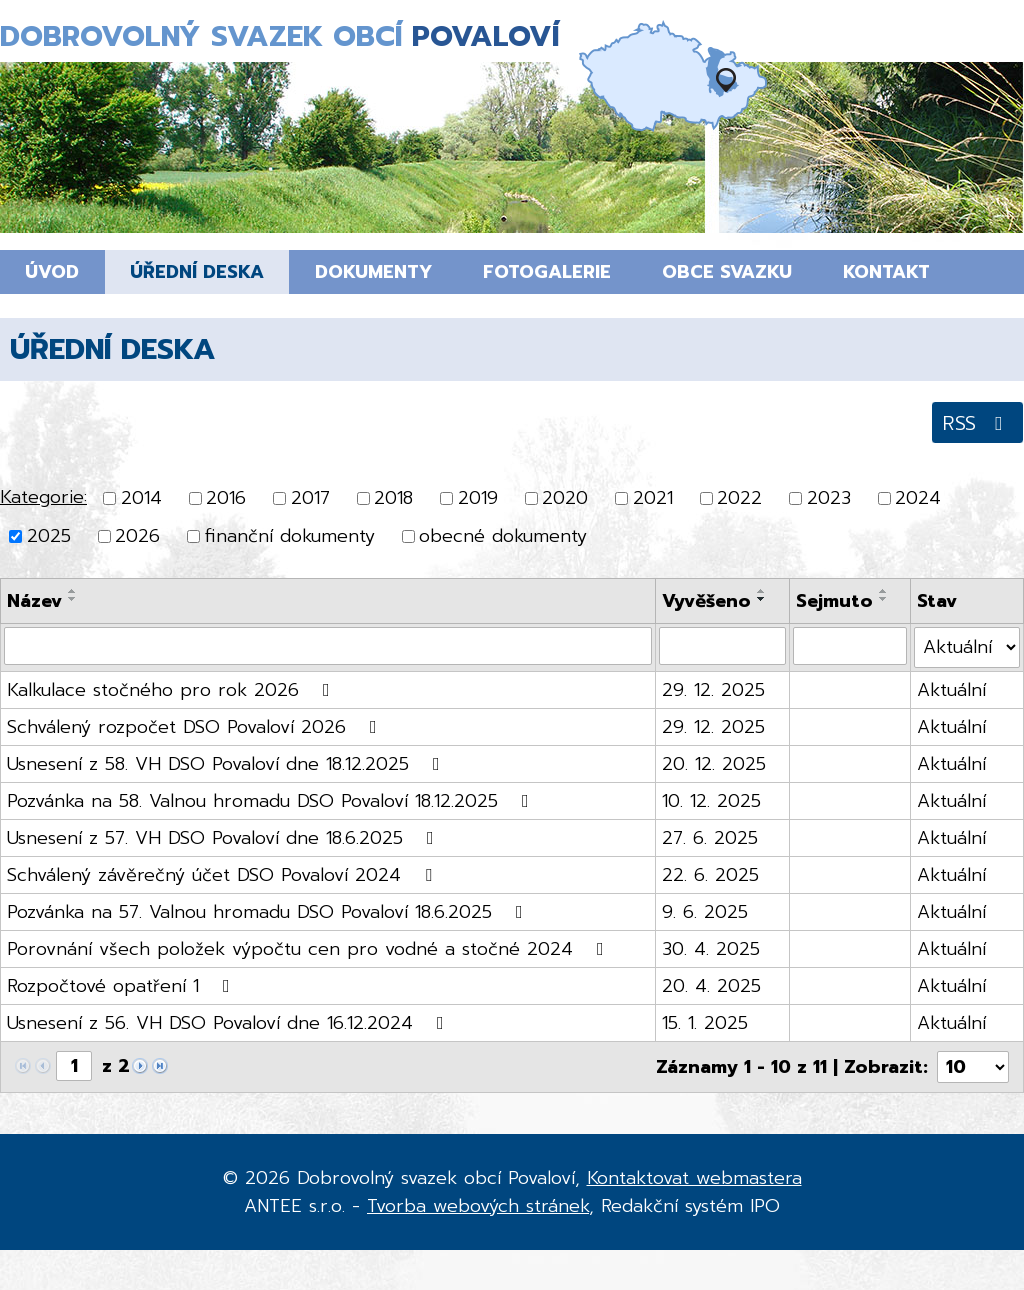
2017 (310, 498)
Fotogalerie (547, 272)
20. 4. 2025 (711, 986)
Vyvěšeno (706, 601)
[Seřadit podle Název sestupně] (73, 599)
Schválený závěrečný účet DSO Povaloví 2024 (223, 875)
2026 (137, 537)
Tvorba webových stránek (478, 1206)
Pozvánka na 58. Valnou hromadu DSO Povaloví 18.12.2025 (272, 801)
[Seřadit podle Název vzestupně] (73, 591)
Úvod (52, 272)
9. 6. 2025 (705, 912)
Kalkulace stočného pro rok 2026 (172, 690)
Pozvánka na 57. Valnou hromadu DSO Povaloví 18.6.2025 (269, 912)
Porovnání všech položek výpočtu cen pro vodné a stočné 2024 (309, 949)
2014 (141, 498)
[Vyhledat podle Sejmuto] (850, 646)
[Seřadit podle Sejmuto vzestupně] (884, 591)
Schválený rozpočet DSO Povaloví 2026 (196, 727)
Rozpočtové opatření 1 (122, 986)
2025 (49, 537)
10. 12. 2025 (711, 801)
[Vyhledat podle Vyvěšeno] (722, 646)
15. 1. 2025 (705, 1023)
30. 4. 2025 (711, 949)
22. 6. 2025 (710, 875)
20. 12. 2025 (714, 764)
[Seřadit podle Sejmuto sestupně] (884, 599)
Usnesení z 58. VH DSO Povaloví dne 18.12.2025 (227, 764)
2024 (918, 498)
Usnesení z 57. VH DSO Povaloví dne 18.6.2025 (224, 838)
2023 (829, 498)
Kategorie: (43, 497)
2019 (478, 498)
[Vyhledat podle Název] (328, 646)
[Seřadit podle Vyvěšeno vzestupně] (762, 591)
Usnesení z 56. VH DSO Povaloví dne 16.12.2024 (229, 1023)
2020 (565, 498)
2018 (393, 498)
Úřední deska (197, 272)
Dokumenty (373, 272)
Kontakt (886, 272)
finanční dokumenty (290, 537)
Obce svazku (727, 272)
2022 (739, 498)
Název (34, 601)
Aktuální (951, 690)
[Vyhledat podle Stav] (967, 647)
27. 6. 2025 (710, 838)
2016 (226, 498)
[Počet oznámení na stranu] (973, 1067)
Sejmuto (834, 601)
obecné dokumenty (503, 537)
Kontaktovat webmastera (694, 1178)
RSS (977, 423)
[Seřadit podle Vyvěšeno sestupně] (762, 599)
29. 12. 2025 (713, 690)
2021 (653, 498)
